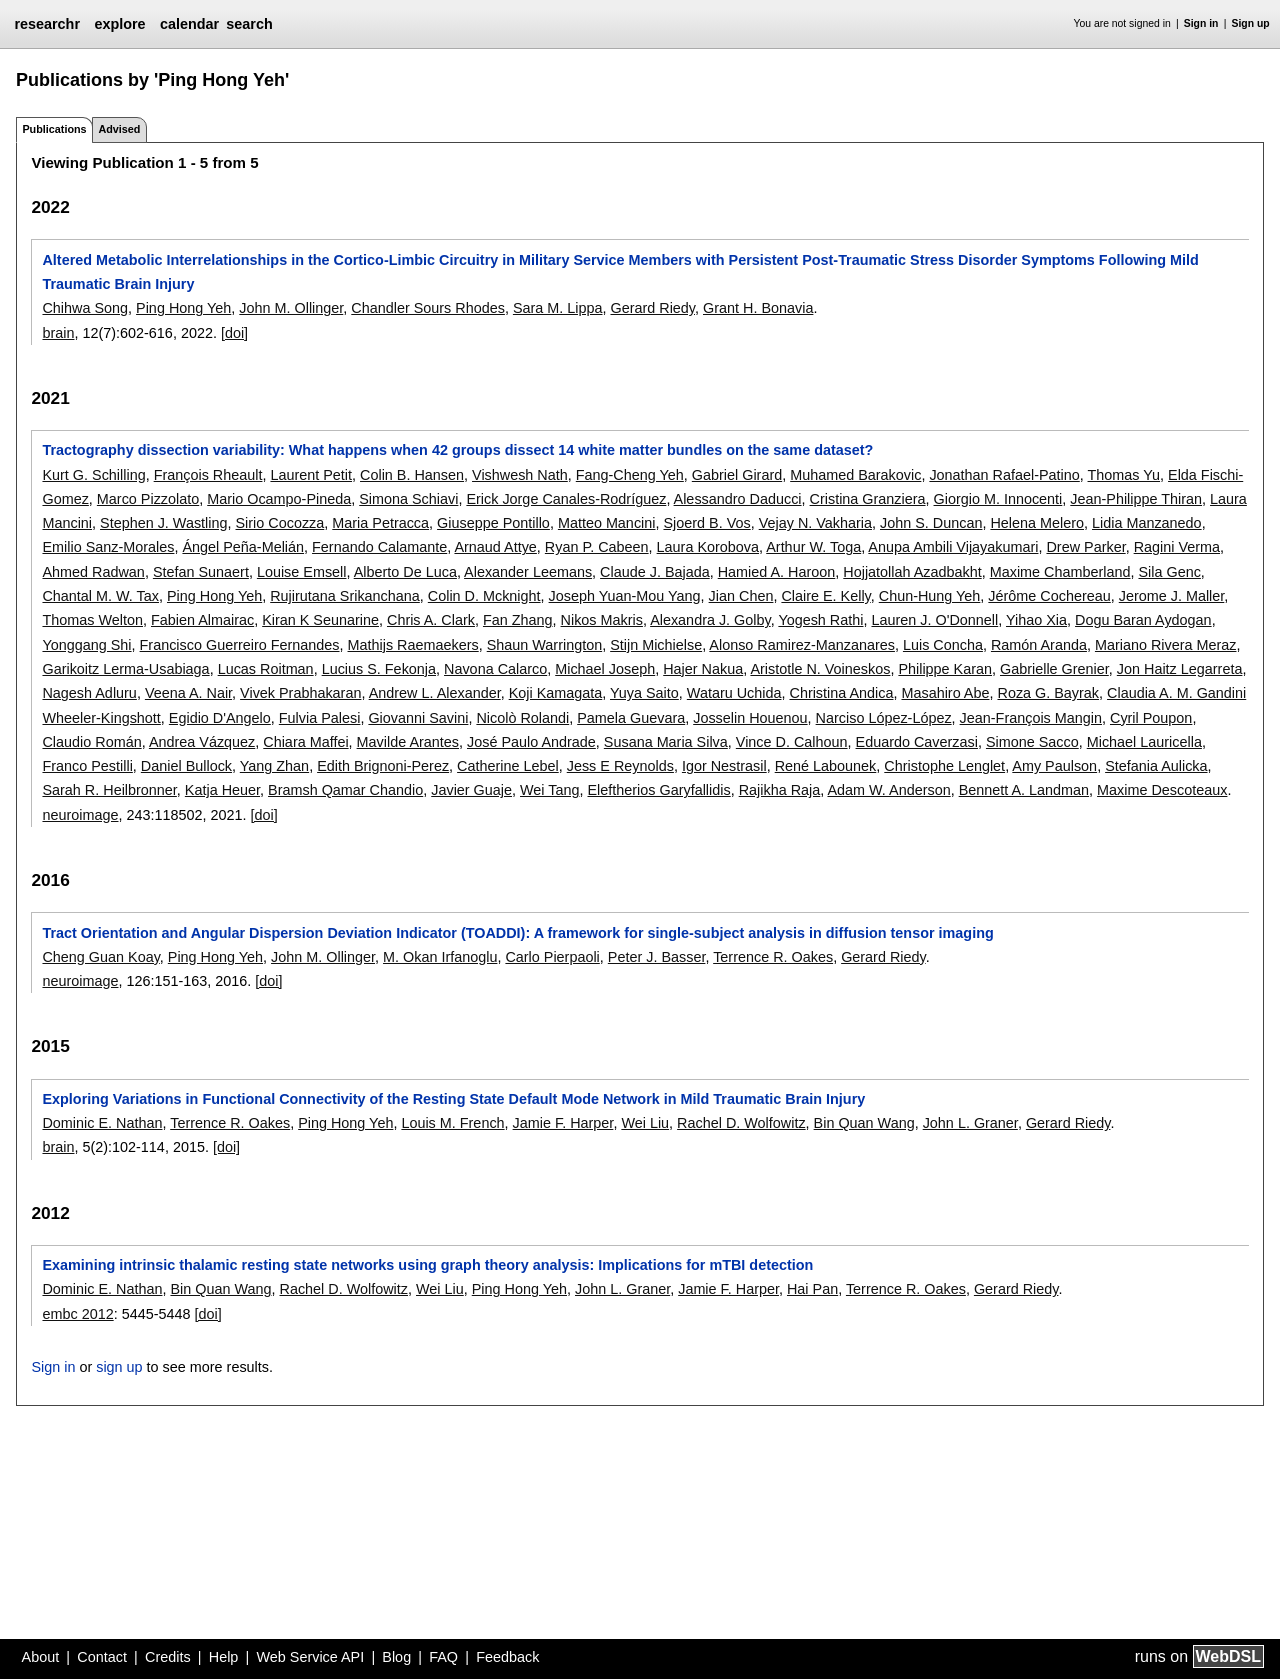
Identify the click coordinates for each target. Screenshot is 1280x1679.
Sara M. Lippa (558, 308)
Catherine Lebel (508, 766)
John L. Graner (970, 1123)
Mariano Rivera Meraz (1166, 645)
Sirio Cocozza (280, 523)
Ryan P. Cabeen (597, 547)
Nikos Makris (602, 620)
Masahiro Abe (945, 693)
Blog (396, 1657)
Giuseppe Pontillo (493, 523)
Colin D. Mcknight (484, 596)
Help (224, 1657)
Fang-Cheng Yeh (630, 475)
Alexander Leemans (528, 572)
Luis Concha (943, 645)
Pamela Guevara (631, 718)
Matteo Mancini (607, 523)
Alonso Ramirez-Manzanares (802, 645)
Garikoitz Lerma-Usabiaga (125, 669)
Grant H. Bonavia (758, 308)
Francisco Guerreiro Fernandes (240, 645)
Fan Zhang (518, 620)
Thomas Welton (92, 620)
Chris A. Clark (431, 620)
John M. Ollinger (291, 308)
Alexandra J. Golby (710, 620)
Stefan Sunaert (201, 572)
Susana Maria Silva (666, 742)
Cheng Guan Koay (100, 957)
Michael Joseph (605, 669)
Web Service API (310, 1657)
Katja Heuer (222, 790)
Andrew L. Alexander (435, 693)
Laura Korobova (708, 547)
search (249, 24)
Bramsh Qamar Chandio (345, 790)
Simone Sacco (1032, 742)
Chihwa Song (85, 308)
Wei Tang (549, 790)
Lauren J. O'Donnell (934, 620)
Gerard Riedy (652, 308)
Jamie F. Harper (563, 1123)
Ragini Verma (1177, 547)
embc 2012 (77, 1314)
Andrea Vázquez (202, 742)
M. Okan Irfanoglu (440, 957)
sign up (119, 1367)
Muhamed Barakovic (855, 475)
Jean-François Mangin (1031, 718)
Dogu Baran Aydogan (1143, 620)
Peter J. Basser (657, 957)
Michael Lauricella (1144, 742)
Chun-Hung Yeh (930, 596)
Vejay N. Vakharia (815, 523)
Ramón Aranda (1039, 645)
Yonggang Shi (86, 645)
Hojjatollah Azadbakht (912, 572)
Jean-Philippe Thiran (1136, 499)
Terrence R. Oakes (773, 957)
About (41, 1657)
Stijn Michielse (656, 645)
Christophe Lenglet (944, 766)
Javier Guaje (471, 790)
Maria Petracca (380, 523)
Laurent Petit (311, 475)
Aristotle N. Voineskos (820, 669)
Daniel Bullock (186, 766)
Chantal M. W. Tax (100, 596)
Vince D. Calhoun (792, 742)
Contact (102, 1657)
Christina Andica (841, 693)
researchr (47, 24)
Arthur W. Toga (813, 547)
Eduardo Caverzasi (917, 742)
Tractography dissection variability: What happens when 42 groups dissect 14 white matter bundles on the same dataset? (457, 450)
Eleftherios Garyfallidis (659, 790)
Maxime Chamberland (1060, 572)
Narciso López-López (884, 718)
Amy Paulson (1054, 766)
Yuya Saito (644, 693)
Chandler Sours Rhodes (428, 308)
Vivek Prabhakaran (300, 693)
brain (58, 333)
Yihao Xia (1036, 620)
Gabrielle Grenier (1054, 669)
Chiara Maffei (305, 742)
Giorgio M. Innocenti (998, 499)
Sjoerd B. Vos (706, 523)
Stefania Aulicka (1156, 766)
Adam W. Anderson (888, 790)
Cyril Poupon (1151, 718)
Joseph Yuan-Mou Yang (625, 596)
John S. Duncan (931, 523)
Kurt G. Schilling (93, 475)
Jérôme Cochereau (1049, 596)
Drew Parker (1085, 547)
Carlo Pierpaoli (552, 957)
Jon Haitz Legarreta (1180, 669)
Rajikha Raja (780, 790)
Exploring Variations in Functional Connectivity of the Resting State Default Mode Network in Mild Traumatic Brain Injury (453, 1099)
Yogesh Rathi (820, 620)
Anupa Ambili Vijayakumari (953, 547)
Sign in (1201, 23)
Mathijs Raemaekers (413, 645)
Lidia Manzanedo (1147, 523)
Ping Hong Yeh (183, 308)
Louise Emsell (302, 572)
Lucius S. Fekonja (379, 669)
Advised (119, 129)
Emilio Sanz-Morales (108, 547)
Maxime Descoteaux (1162, 790)
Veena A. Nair (188, 693)
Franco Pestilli (87, 766)
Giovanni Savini (418, 718)
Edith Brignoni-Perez (383, 766)
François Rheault (208, 475)
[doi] (234, 333)
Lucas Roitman (266, 669)
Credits (168, 1657)
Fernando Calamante (379, 547)
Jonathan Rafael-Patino (1004, 475)
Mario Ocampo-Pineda (279, 499)
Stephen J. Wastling (163, 523)
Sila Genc (1169, 572)
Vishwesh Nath (520, 475)
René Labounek (826, 766)
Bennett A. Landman (1024, 790)
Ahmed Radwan (93, 572)
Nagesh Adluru (89, 693)
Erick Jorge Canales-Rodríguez (566, 499)
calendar (189, 24)
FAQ (443, 1657)
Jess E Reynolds (620, 766)
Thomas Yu (1124, 475)
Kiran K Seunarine (320, 620)
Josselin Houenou (750, 718)
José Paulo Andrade (531, 742)
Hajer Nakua (703, 669)
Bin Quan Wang (864, 1123)
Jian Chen (741, 596)
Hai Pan (812, 1289)
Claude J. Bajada (655, 572)
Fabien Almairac (202, 620)
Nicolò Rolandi (522, 718)
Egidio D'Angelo (220, 718)
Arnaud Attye (495, 547)
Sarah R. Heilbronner (109, 790)
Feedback (507, 1657)
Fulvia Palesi (320, 718)
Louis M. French (452, 1123)
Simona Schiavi (408, 499)
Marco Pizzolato (148, 499)
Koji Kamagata (556, 693)
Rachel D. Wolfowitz (741, 1123)
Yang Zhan (274, 766)
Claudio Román (91, 742)
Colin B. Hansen (412, 475)
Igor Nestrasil (724, 766)
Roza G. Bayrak (1048, 693)
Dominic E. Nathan (102, 1123)
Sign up (1251, 23)
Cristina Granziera (868, 499)
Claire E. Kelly (825, 596)
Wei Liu (645, 1123)
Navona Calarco (495, 669)
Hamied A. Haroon (777, 572)
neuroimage (80, 815)
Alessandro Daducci (738, 499)
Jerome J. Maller (1172, 596)
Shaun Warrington (544, 645)
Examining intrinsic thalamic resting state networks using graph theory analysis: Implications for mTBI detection (427, 1265)
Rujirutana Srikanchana (345, 596)
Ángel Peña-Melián (243, 547)
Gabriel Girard (737, 475)
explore (119, 24)
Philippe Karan (945, 669)
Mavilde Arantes (408, 742)
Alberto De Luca (405, 572)
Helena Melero (1037, 523)
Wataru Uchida (734, 693)
